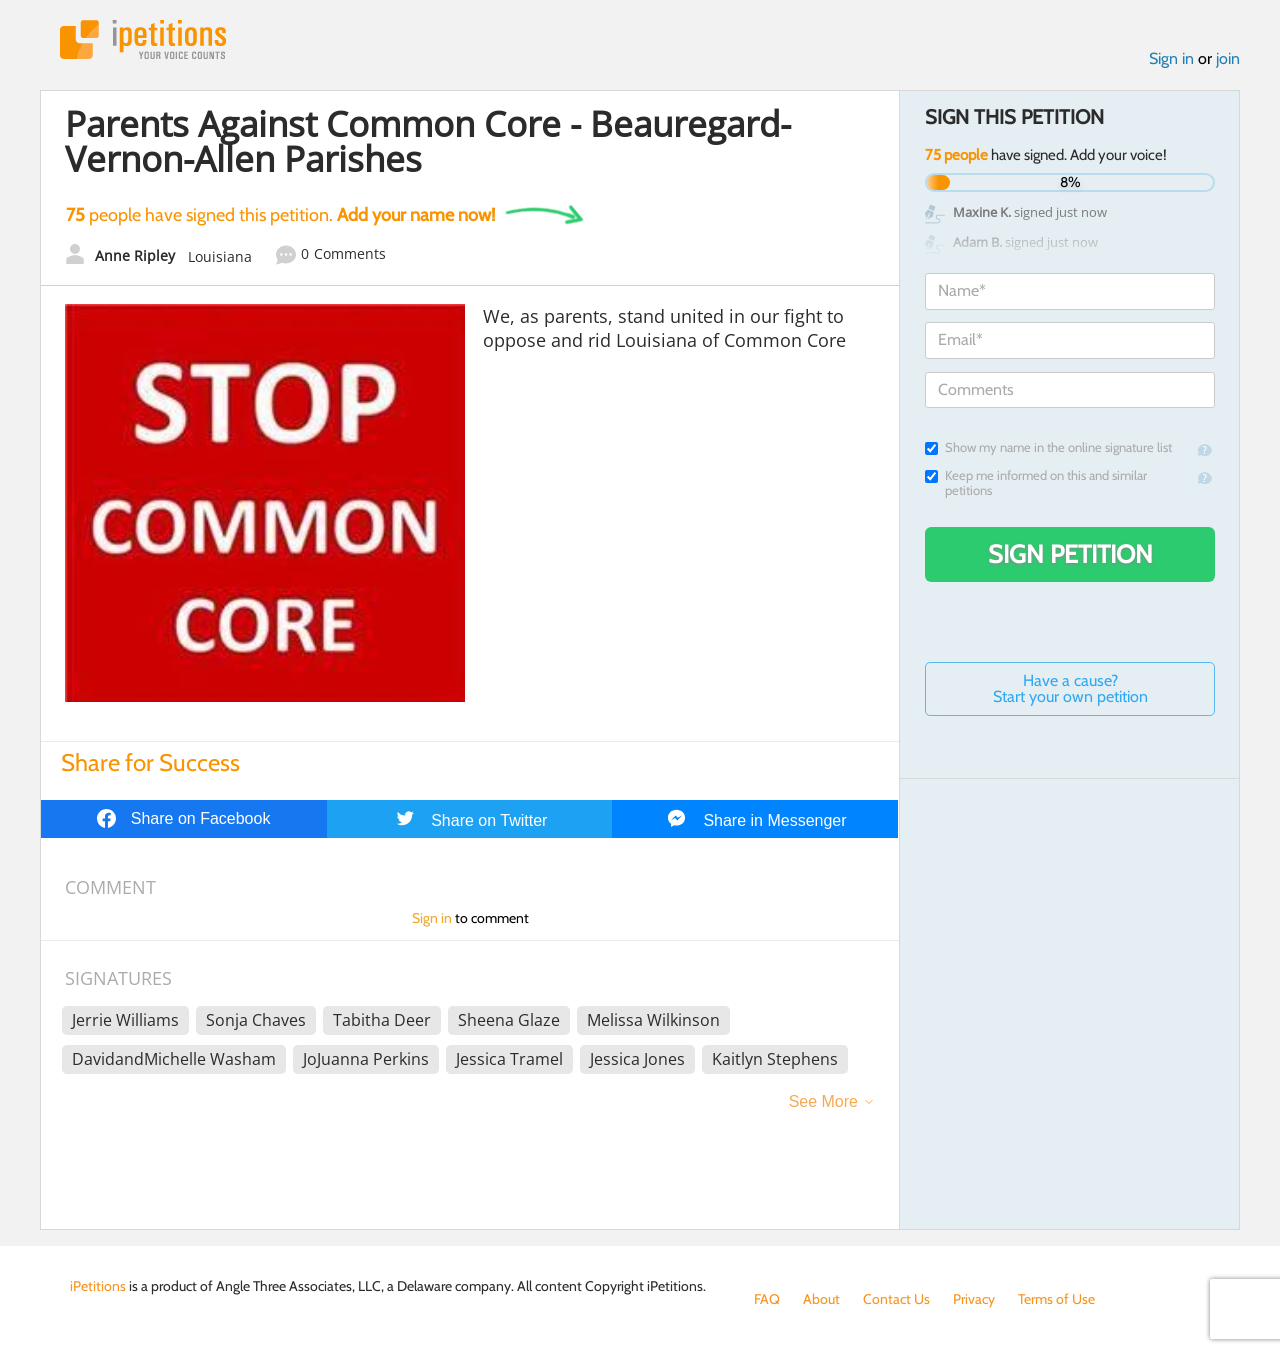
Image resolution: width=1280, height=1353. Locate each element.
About (821, 1299)
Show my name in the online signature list (1048, 447)
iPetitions (143, 39)
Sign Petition (1070, 554)
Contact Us (896, 1299)
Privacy (974, 1299)
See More (823, 1101)
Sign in (1171, 58)
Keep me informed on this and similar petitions (1036, 483)
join (1228, 58)
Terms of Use (1056, 1299)
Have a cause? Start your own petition (1070, 688)
